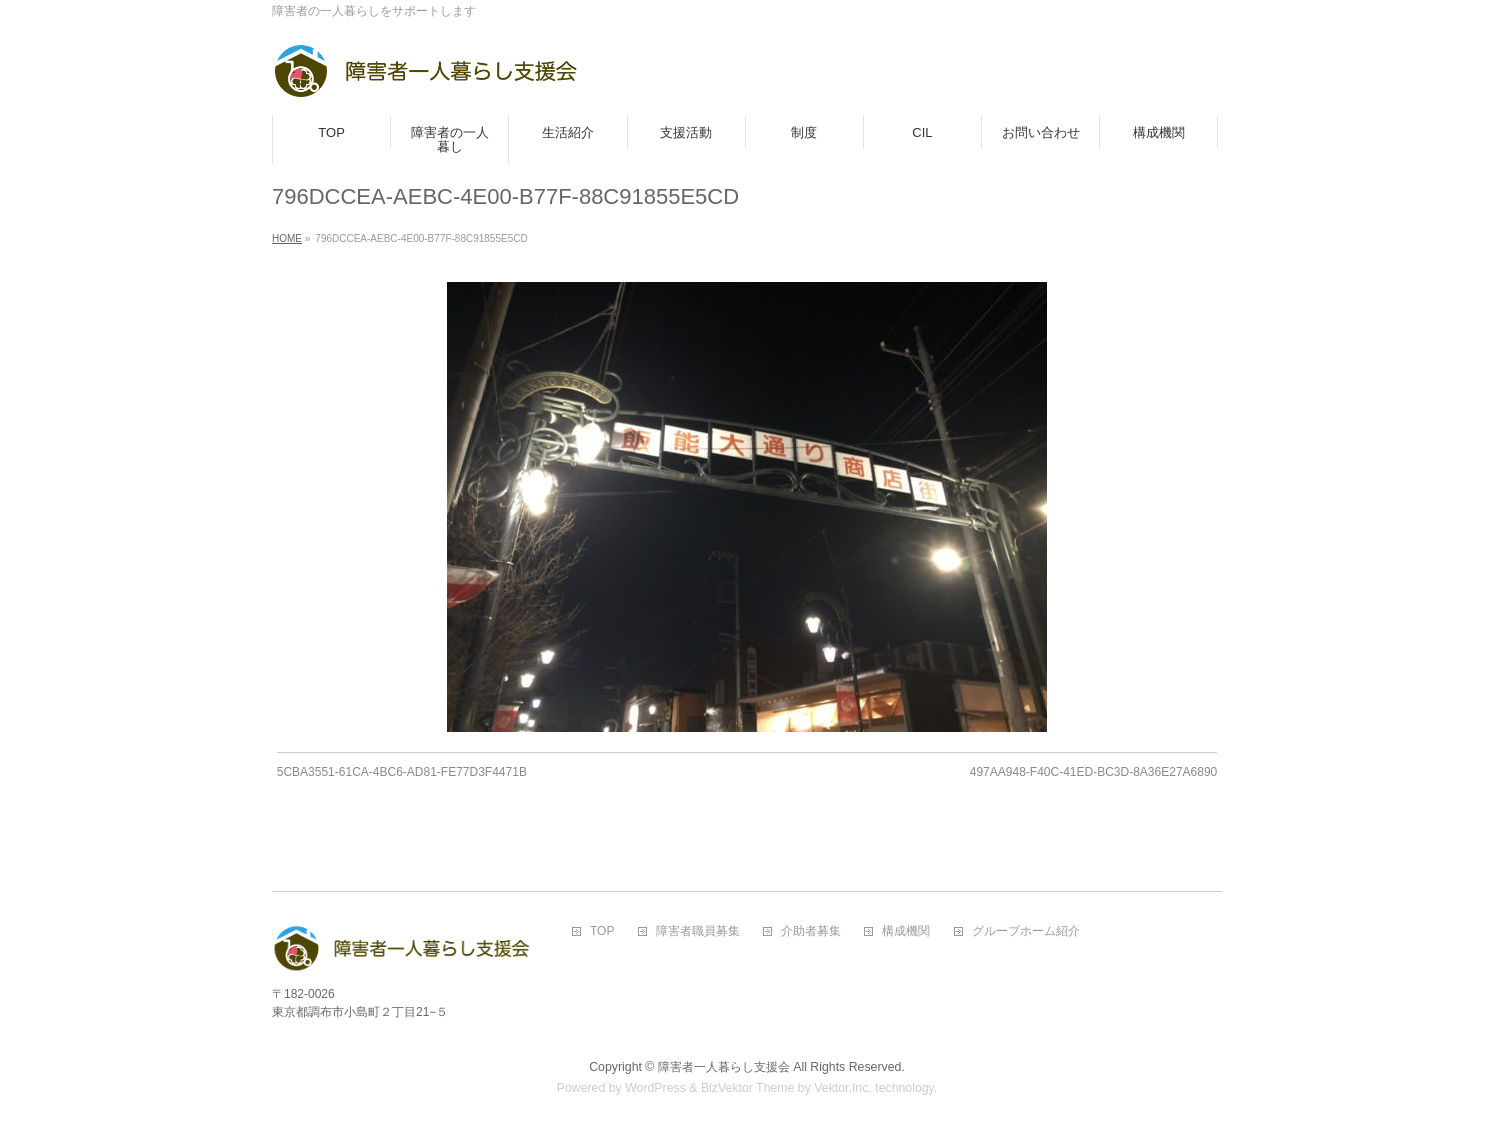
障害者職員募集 (698, 931)
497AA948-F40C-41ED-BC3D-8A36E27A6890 (1093, 772)
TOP (602, 931)
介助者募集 (811, 931)
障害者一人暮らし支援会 (724, 1067)
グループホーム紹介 (1026, 931)
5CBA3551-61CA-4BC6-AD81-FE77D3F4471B (402, 772)
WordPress (655, 1088)
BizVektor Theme (748, 1088)
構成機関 (906, 931)
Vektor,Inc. (843, 1088)
